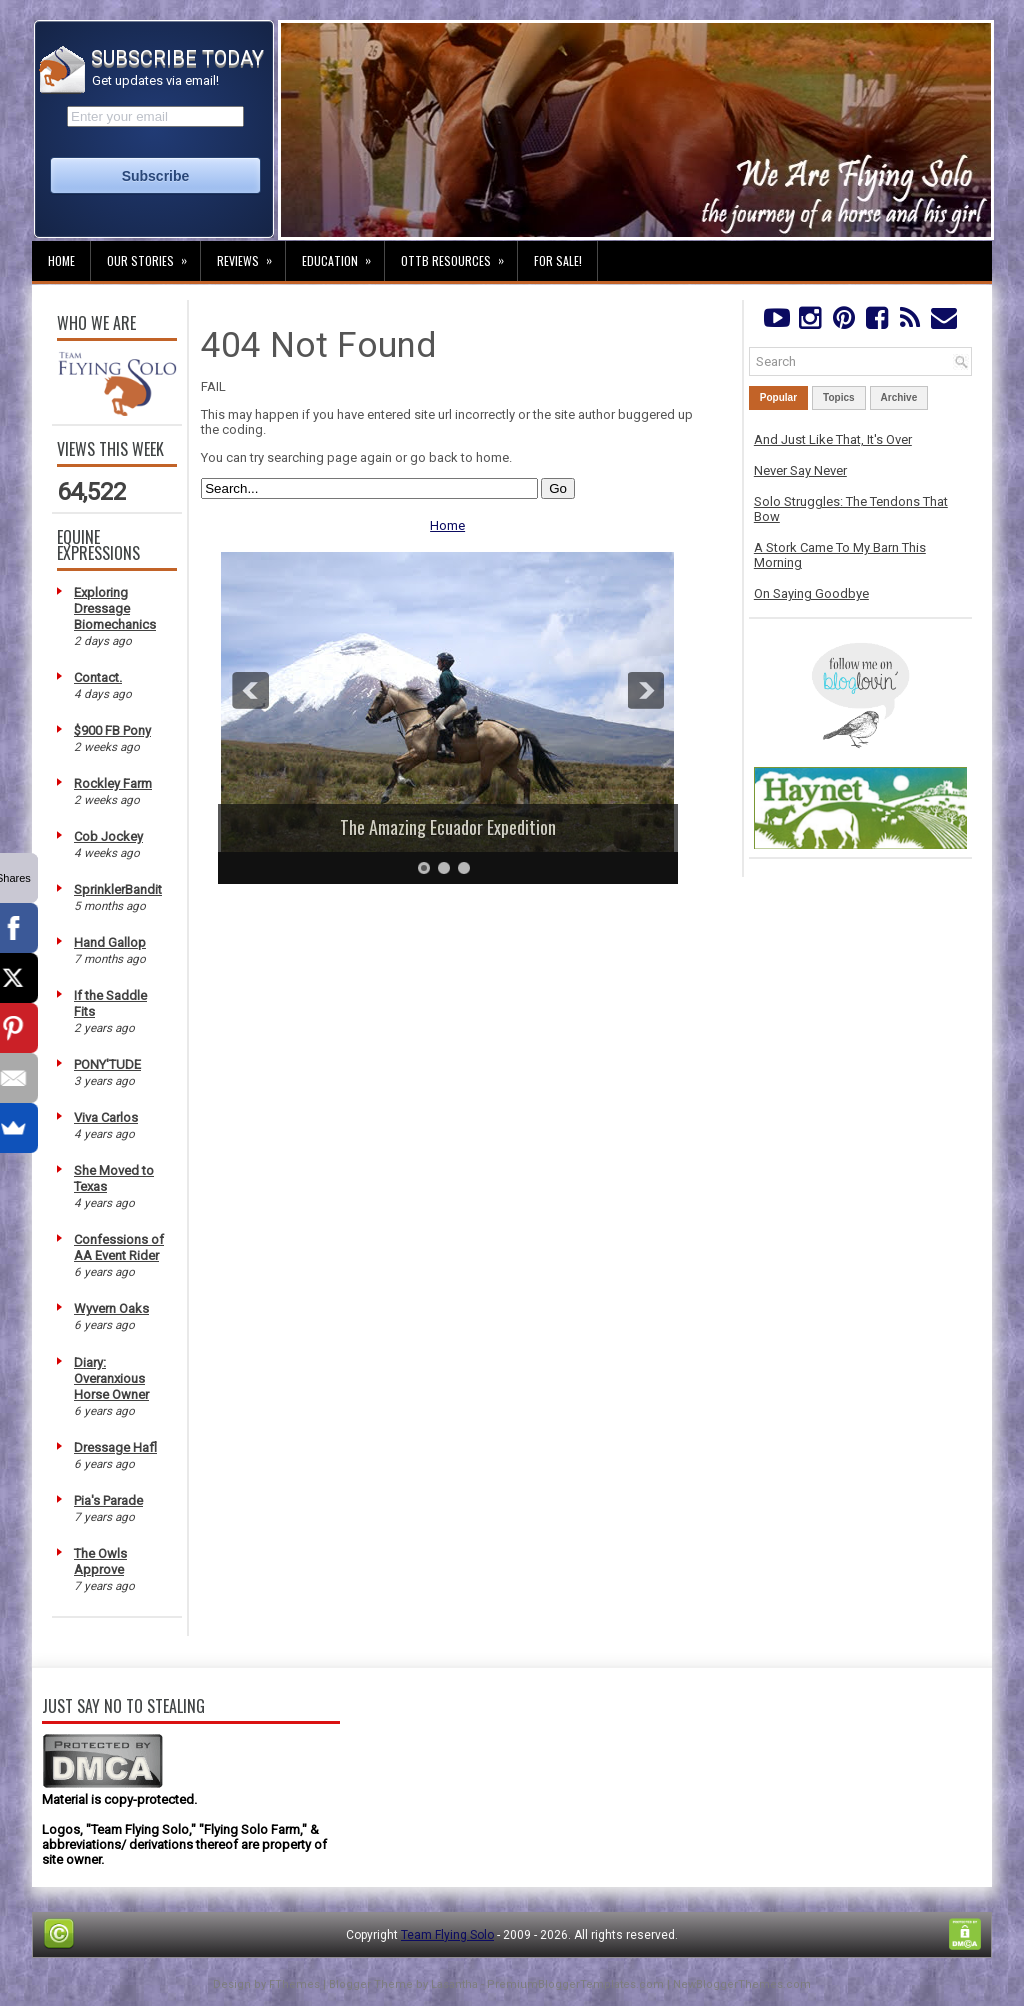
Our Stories (153, 255)
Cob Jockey (108, 836)
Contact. (98, 677)
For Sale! (558, 260)
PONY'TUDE (107, 1064)
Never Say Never (800, 470)
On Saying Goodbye (811, 593)
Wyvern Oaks (111, 1308)
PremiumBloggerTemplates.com (575, 1984)
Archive (899, 397)
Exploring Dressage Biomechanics (115, 608)
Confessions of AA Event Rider (119, 1247)
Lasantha (454, 1984)
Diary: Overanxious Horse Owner (111, 1378)
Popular (778, 397)
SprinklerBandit (118, 889)
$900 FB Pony (112, 730)
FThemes (294, 1984)
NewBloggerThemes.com (742, 1984)
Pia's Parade (108, 1500)
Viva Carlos (106, 1117)
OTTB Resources (459, 255)
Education (343, 255)
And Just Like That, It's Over (833, 439)
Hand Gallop (110, 942)
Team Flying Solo (447, 1935)
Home (61, 260)
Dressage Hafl (115, 1447)
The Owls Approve (100, 1561)
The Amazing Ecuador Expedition (448, 827)
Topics (838, 397)
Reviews (251, 255)
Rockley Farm (113, 783)
